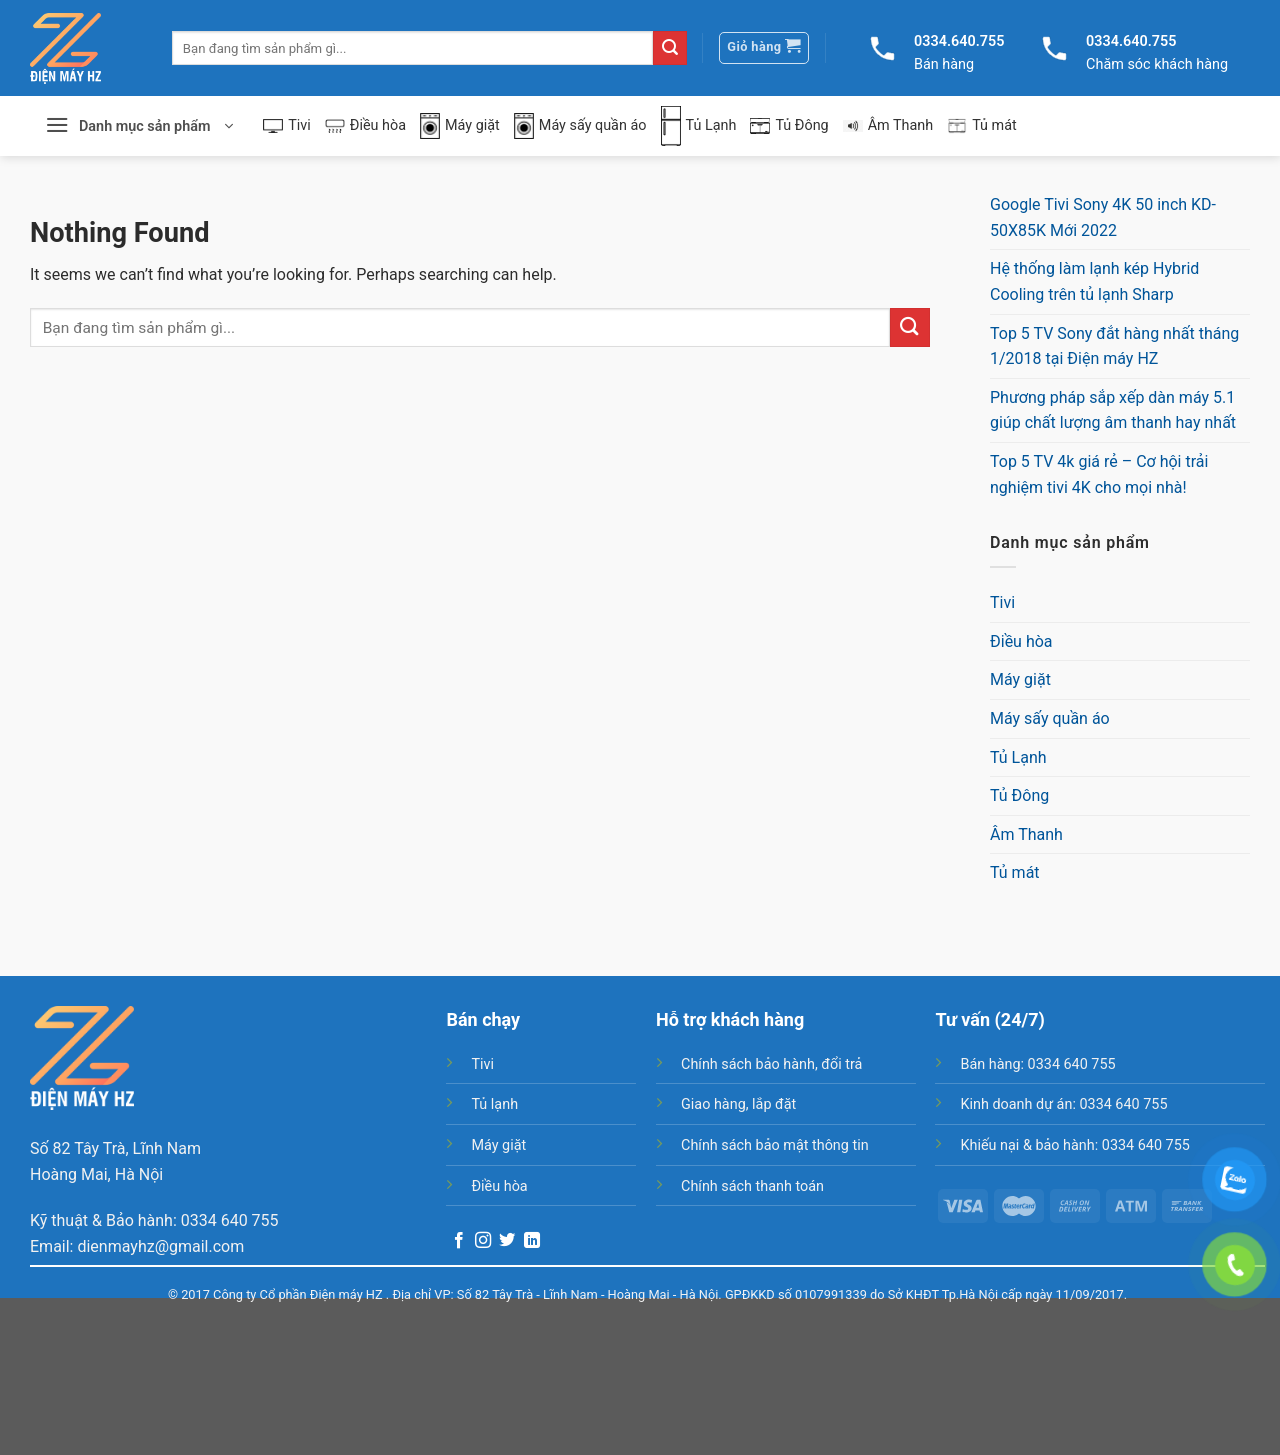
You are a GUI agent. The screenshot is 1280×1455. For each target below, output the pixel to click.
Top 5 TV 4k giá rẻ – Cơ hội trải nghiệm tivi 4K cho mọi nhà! (1099, 474)
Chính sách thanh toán (752, 1186)
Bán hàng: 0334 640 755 (1037, 1064)
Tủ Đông (789, 125)
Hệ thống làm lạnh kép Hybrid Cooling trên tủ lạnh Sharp (1094, 281)
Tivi (287, 125)
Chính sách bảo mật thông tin (775, 1145)
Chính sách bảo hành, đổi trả (771, 1064)
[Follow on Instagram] (483, 1241)
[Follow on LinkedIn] (532, 1241)
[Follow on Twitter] (507, 1241)
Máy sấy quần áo (580, 126)
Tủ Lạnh (699, 126)
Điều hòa (365, 125)
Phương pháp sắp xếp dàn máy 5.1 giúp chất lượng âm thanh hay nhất (1113, 410)
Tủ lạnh (494, 1104)
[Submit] (670, 48)
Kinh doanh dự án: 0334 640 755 (1063, 1104)
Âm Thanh (888, 125)
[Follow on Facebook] (459, 1241)
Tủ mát (982, 126)
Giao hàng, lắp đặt (738, 1104)
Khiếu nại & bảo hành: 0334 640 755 (1074, 1145)
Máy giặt (460, 126)
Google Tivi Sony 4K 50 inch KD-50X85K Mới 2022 (1103, 217)
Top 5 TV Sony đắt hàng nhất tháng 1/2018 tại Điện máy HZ (1114, 346)
